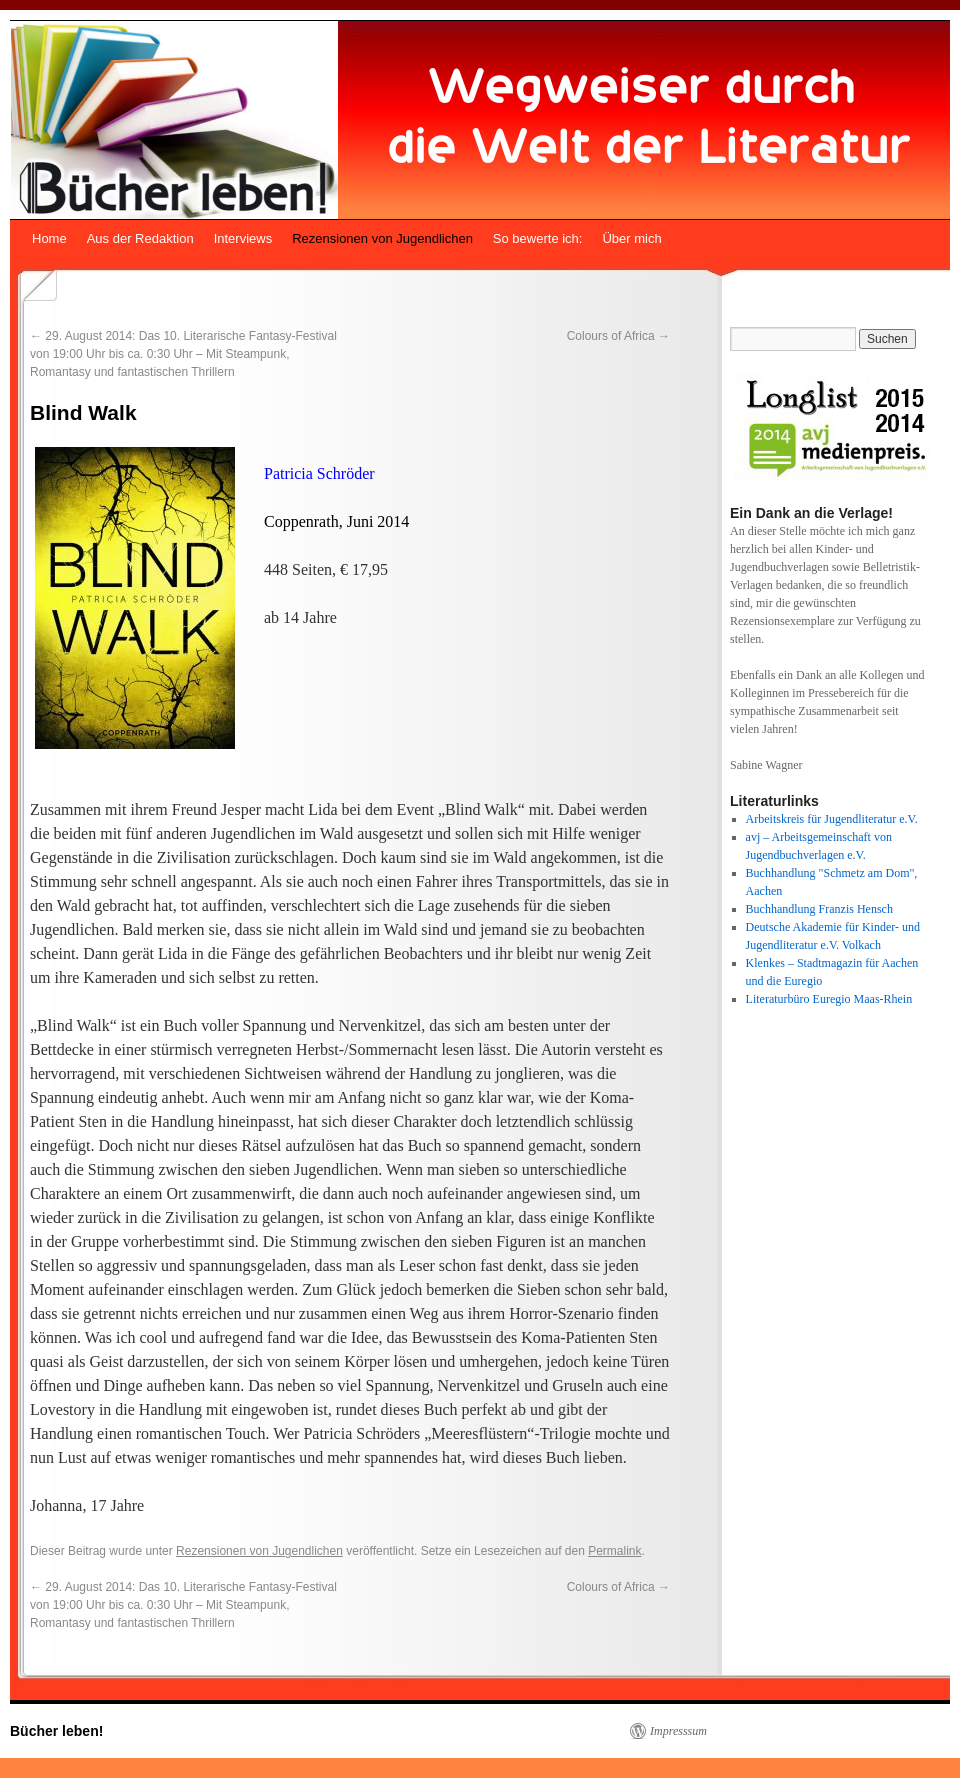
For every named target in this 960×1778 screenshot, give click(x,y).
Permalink (614, 1551)
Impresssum (678, 1731)
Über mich (631, 238)
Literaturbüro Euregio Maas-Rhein (829, 999)
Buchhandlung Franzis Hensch (819, 909)
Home (49, 238)
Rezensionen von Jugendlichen (382, 238)
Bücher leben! (56, 1731)
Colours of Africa (618, 336)
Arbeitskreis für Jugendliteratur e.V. (832, 819)
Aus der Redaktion (140, 238)
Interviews (243, 238)
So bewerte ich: (538, 238)
